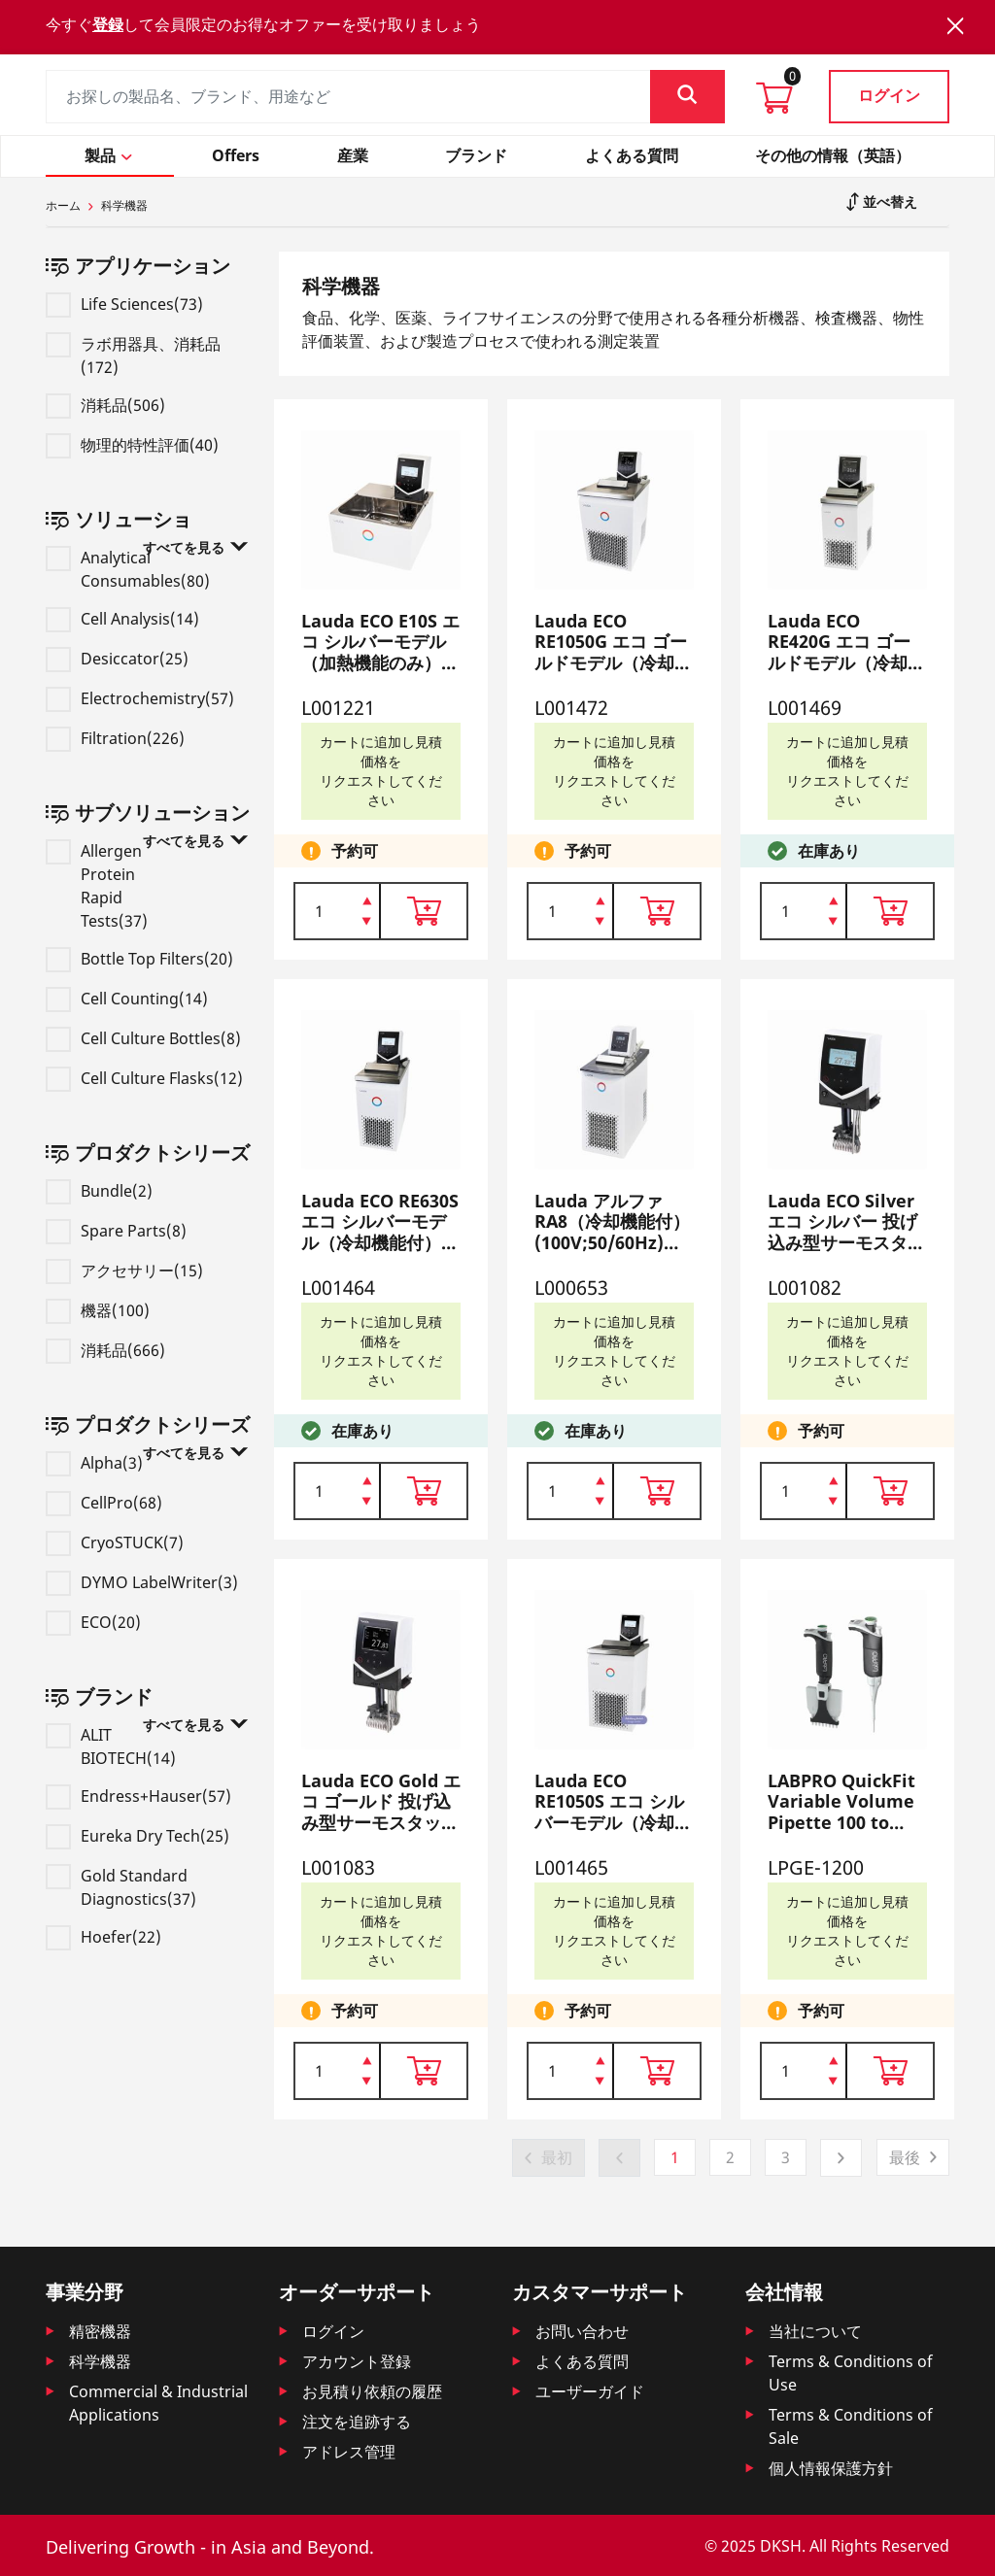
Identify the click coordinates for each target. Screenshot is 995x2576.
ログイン (889, 95)
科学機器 (100, 2361)
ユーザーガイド (589, 2391)
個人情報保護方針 (831, 2468)
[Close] (955, 26)
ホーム (63, 205)
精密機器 (100, 2331)
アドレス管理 (348, 2451)
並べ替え (888, 201)
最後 (904, 2157)
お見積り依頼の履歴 (372, 2391)
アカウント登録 (356, 2361)
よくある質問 (582, 2361)
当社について (815, 2331)
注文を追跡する (356, 2421)
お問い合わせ (582, 2331)
